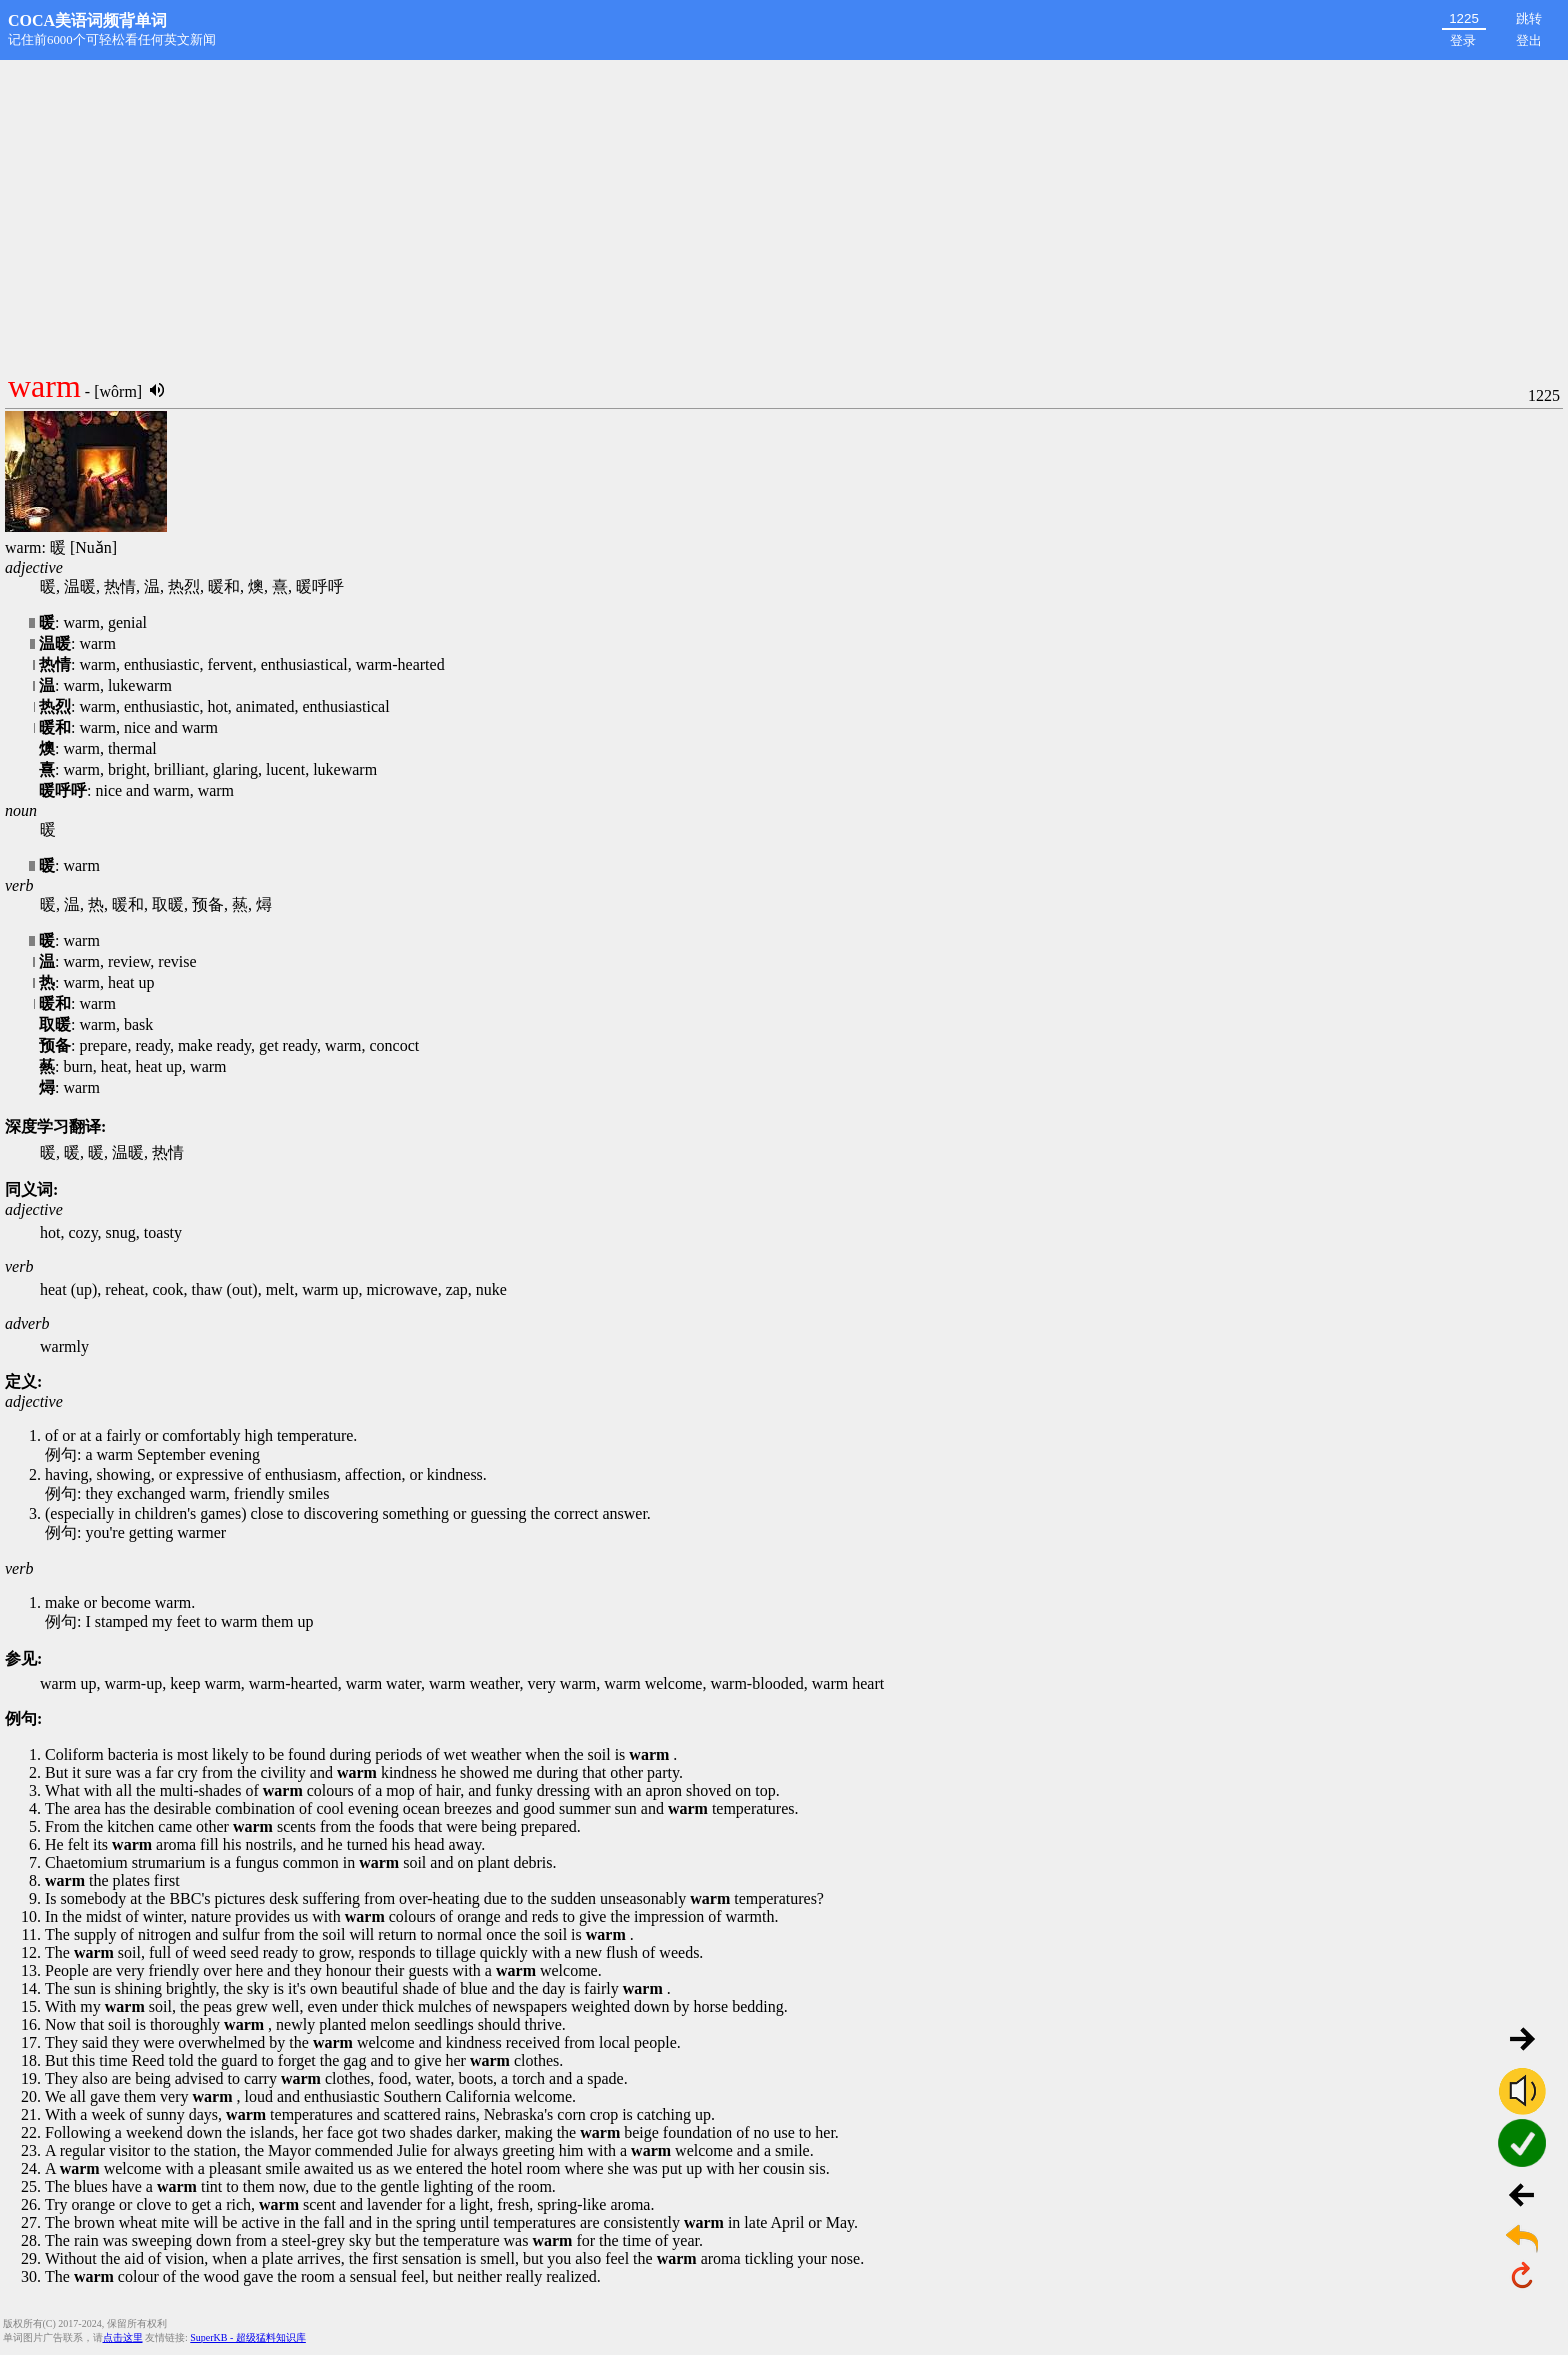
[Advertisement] (784, 210)
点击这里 (123, 2337)
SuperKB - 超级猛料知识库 (248, 2337)
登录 (1463, 40)
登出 (1529, 40)
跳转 (1529, 18)
